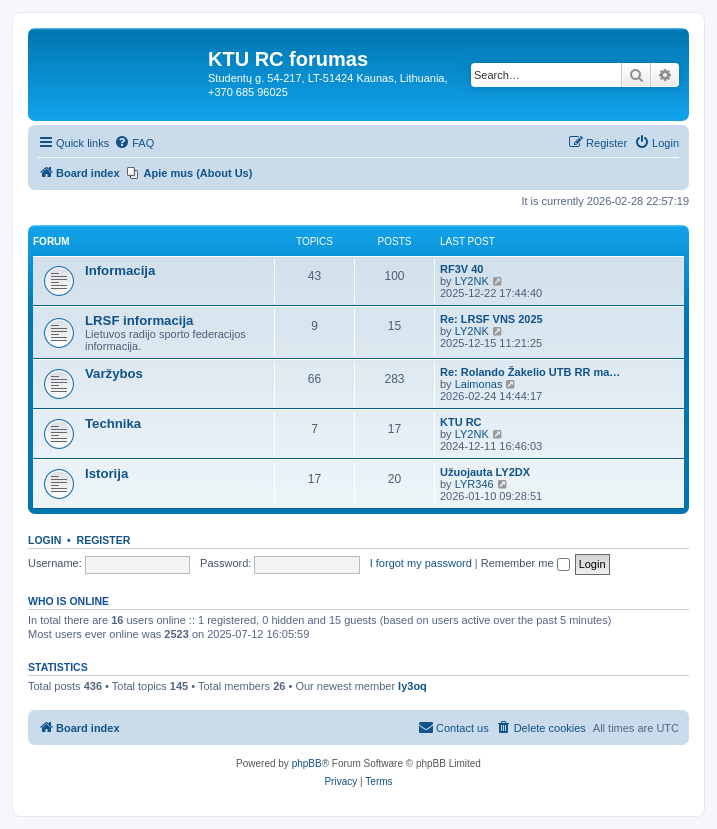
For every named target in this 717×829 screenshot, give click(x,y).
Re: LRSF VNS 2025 (491, 319)
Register (104, 540)
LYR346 (474, 484)
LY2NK (472, 281)
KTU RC (461, 422)
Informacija (120, 270)
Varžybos (114, 373)
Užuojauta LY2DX (485, 472)
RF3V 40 (461, 269)
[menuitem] (134, 143)
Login (44, 540)
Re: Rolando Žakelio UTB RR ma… (530, 372)
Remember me (525, 563)
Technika (113, 423)
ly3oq (412, 686)
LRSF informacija (139, 320)
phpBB (307, 763)
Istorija (106, 473)
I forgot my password (421, 563)
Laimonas (479, 384)
